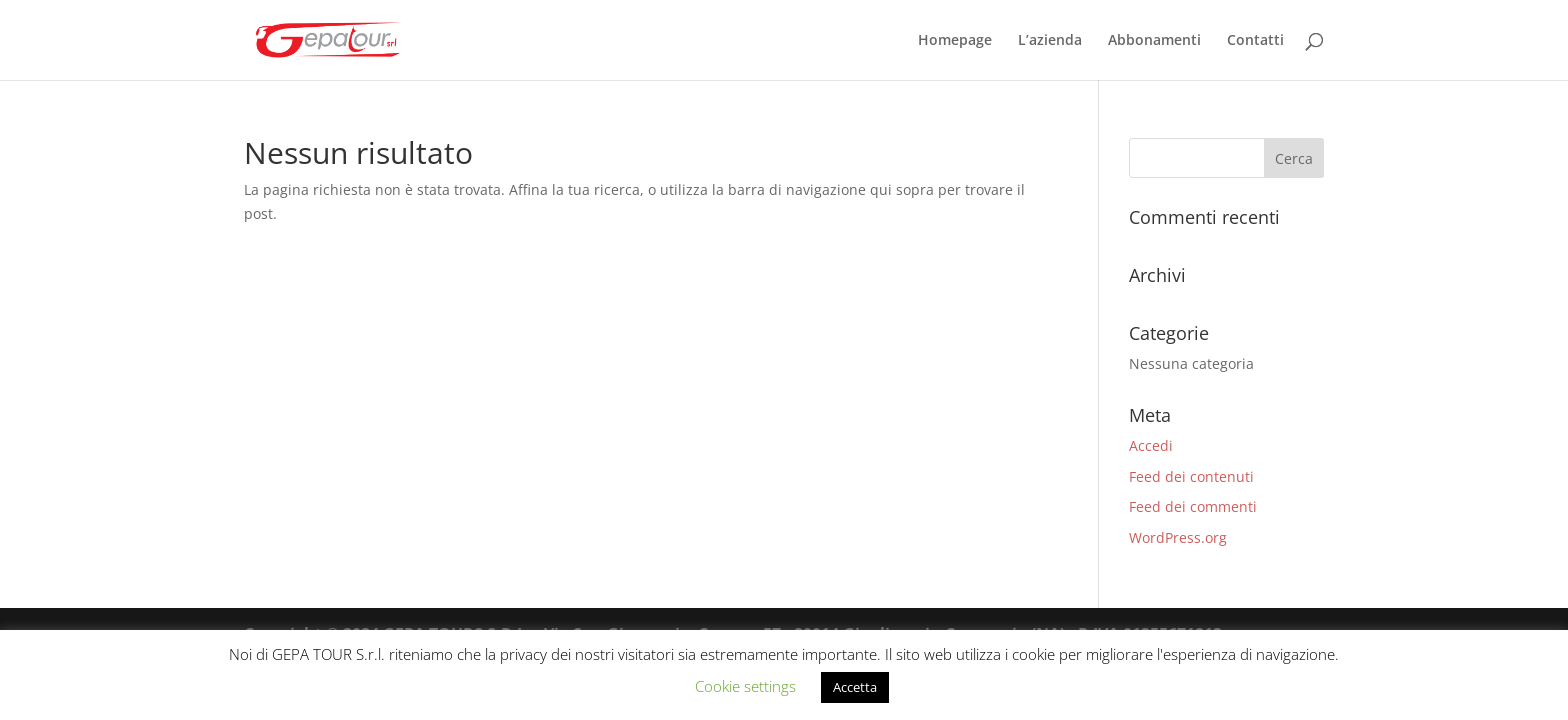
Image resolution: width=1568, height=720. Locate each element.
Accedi (1151, 445)
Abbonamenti (1154, 41)
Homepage (955, 41)
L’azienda (1050, 41)
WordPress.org (1178, 537)
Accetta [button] (855, 687)
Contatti (1255, 41)
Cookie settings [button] (745, 686)
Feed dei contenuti (1191, 476)
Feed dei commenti (1193, 506)
